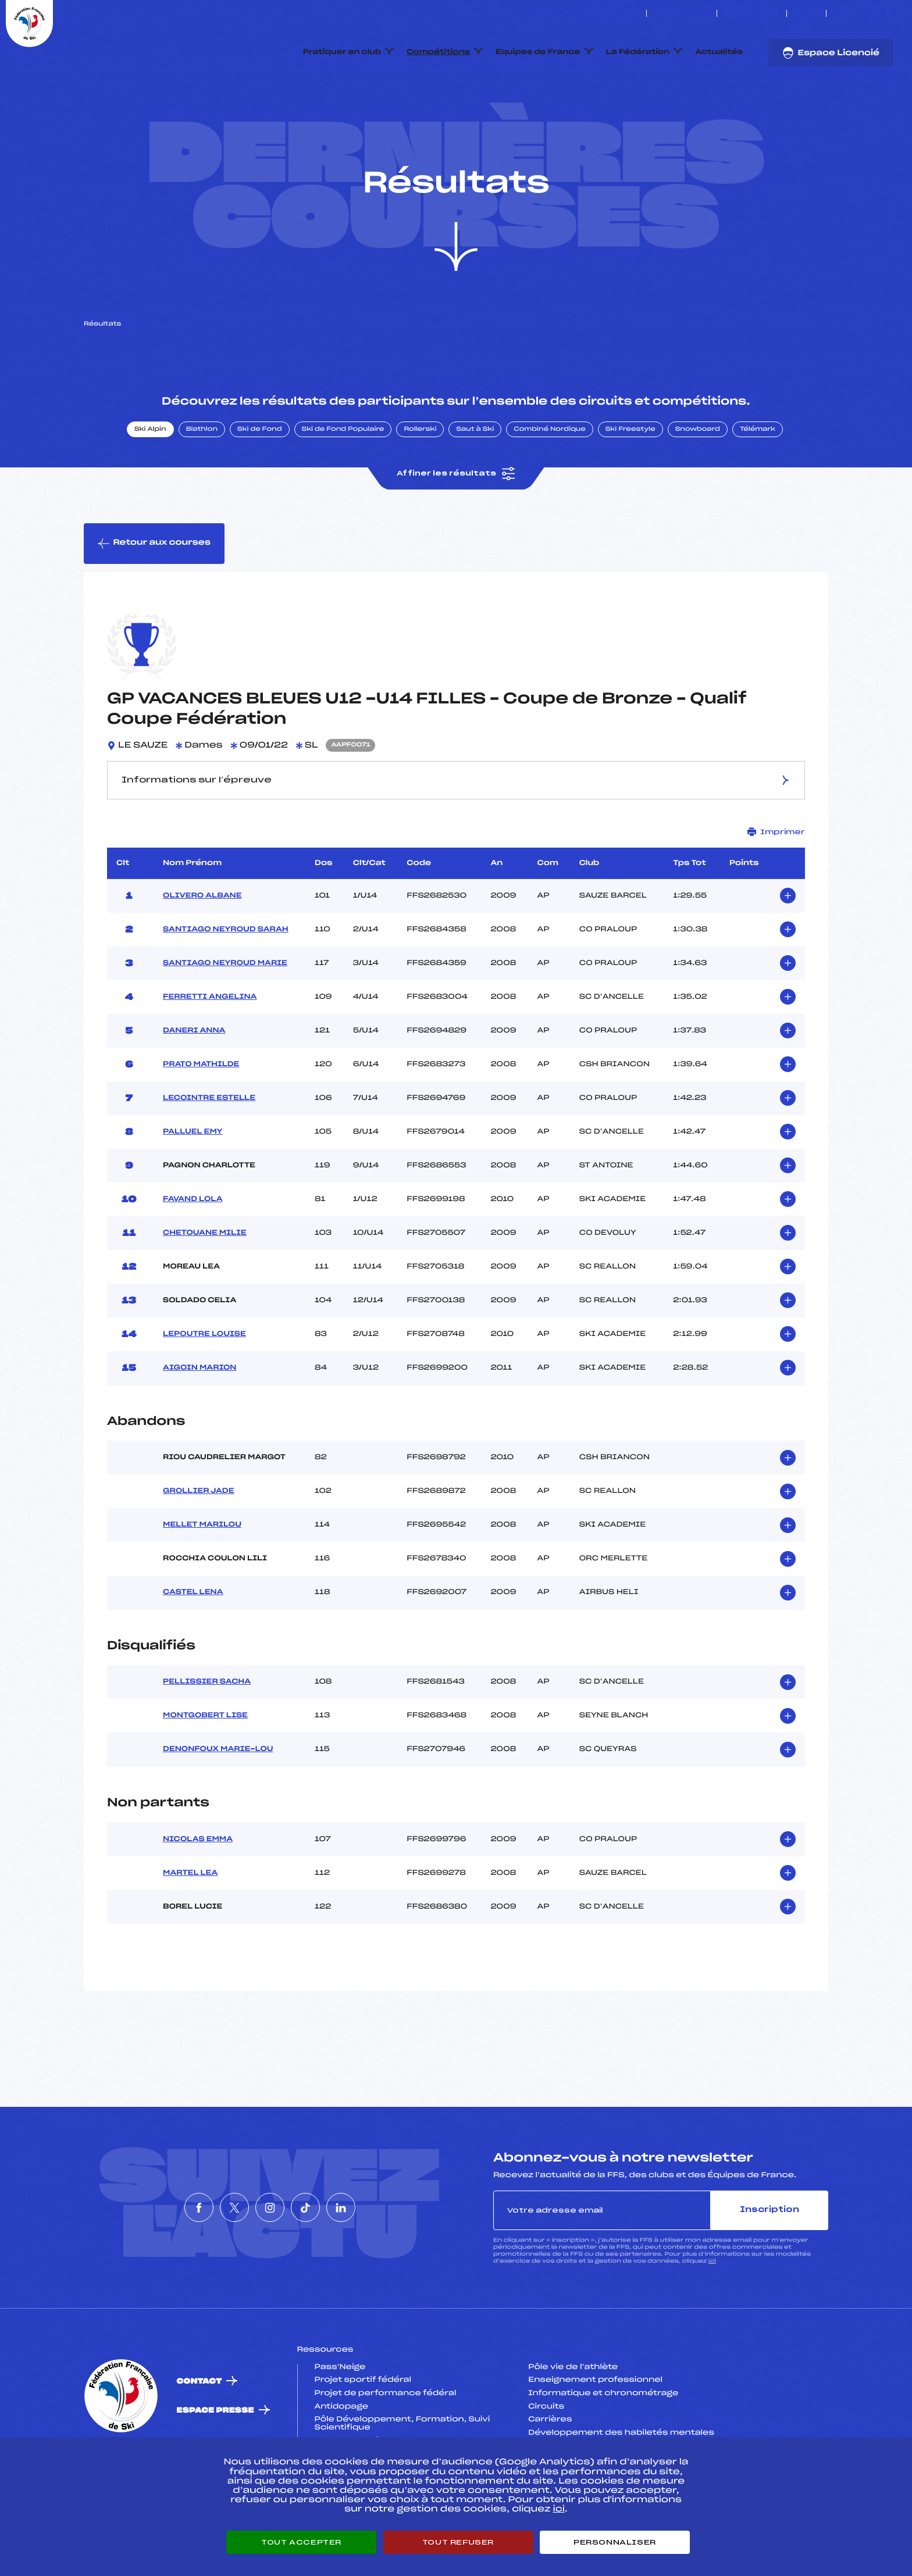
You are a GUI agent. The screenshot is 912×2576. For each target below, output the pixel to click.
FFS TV (806, 13)
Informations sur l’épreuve (456, 835)
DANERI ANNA (194, 1085)
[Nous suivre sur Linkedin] (890, 13)
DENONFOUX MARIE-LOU (218, 1804)
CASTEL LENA (193, 1647)
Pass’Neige (340, 2421)
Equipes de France (538, 52)
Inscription (769, 2264)
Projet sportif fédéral (363, 2435)
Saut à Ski (475, 484)
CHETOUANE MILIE (205, 1287)
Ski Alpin (150, 484)
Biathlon (202, 484)
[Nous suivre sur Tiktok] (877, 13)
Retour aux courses (154, 598)
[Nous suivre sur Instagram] (863, 13)
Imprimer (776, 887)
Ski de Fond (259, 484)
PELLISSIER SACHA (207, 1737)
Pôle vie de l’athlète (573, 2421)
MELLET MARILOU (202, 1579)
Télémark (757, 484)
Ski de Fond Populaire (343, 484)
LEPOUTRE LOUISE (204, 1388)
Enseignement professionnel (595, 2435)
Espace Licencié (830, 53)
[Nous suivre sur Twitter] (850, 13)
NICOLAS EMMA (198, 1894)
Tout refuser (458, 2542)
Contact (199, 2436)
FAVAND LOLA (192, 1254)
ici (712, 2315)
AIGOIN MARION (199, 1422)
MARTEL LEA (190, 1927)
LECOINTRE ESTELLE (209, 1152)
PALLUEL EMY (193, 1186)
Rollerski (420, 484)
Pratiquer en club (342, 52)
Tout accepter (301, 2542)
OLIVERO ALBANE (202, 950)
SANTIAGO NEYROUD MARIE (225, 1017)
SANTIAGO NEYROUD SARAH (225, 984)
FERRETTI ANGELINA (209, 1051)
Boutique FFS (751, 13)
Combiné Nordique (550, 484)
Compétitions (438, 52)
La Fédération (638, 52)
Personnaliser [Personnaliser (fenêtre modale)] (614, 2542)
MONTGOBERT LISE (205, 1770)
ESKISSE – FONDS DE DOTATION (581, 13)
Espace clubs (682, 13)
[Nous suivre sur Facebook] (836, 13)
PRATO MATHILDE (201, 1119)
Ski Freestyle (630, 484)
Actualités (719, 52)
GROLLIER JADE (198, 1545)
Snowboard (697, 484)
